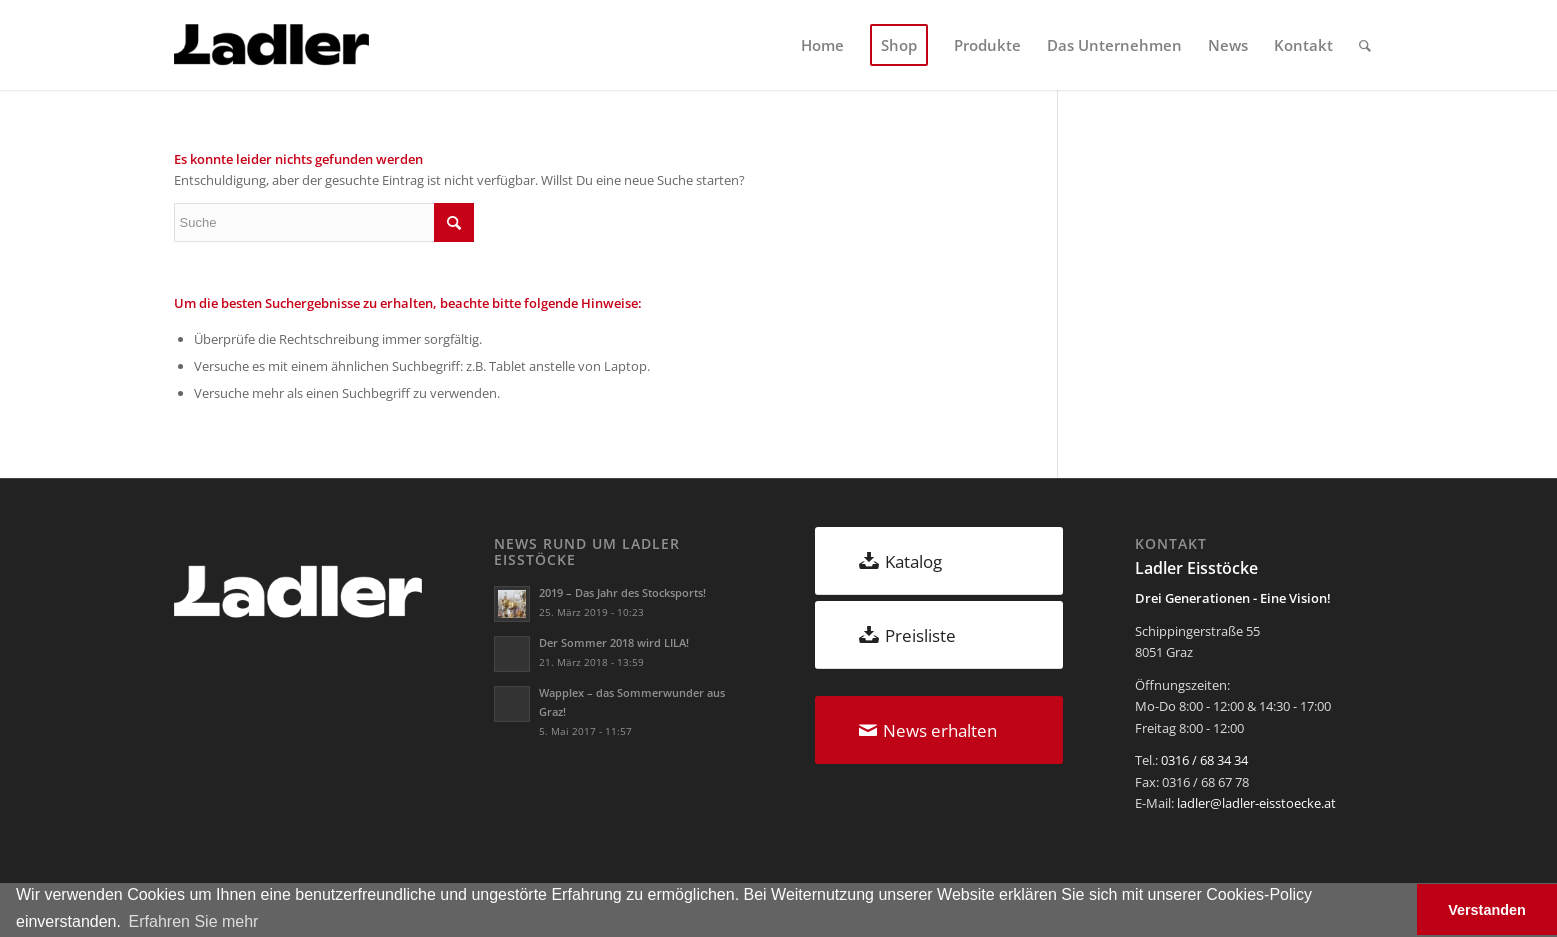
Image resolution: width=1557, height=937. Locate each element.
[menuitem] (822, 45)
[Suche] (1365, 45)
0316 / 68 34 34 (1204, 760)
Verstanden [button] (1487, 910)
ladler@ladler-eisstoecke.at (1256, 803)
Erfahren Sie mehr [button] (194, 921)
